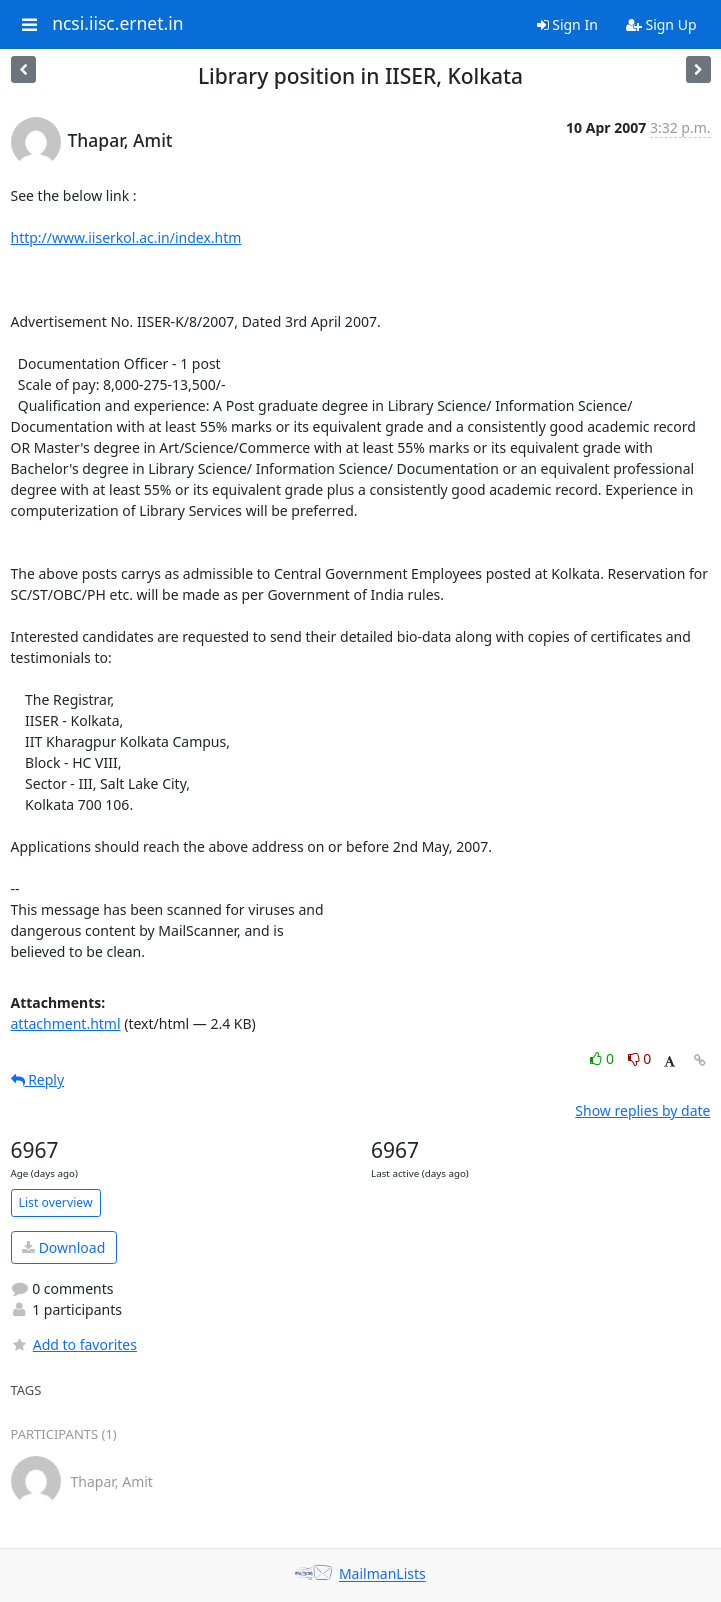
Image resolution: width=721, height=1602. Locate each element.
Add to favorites (74, 1344)
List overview (56, 1202)
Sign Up (661, 24)
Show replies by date (642, 1110)
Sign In (567, 24)
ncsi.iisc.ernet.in (117, 24)
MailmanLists (382, 1574)
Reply (38, 1079)
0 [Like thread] (603, 1058)
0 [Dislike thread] (640, 1058)
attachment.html (66, 1023)
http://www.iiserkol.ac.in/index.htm (126, 237)
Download (63, 1247)
